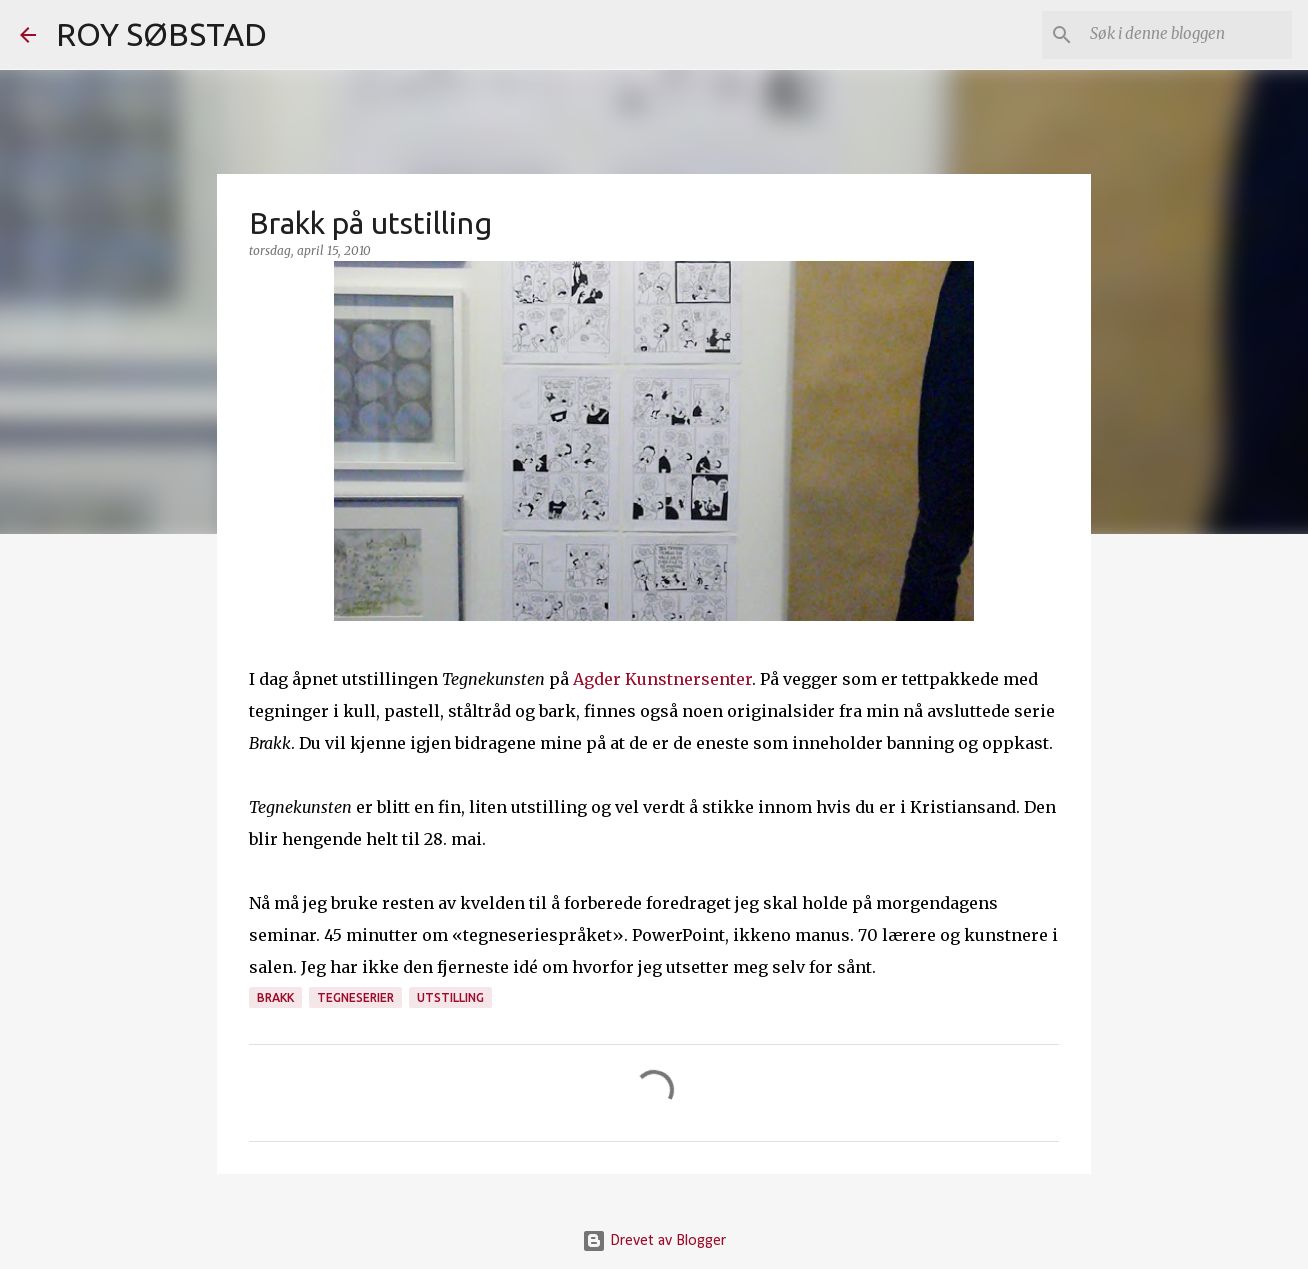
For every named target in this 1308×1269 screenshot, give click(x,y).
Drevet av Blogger (654, 1241)
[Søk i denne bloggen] (1187, 35)
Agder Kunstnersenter (662, 679)
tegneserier (355, 997)
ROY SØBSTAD (161, 34)
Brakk (275, 997)
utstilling (450, 997)
